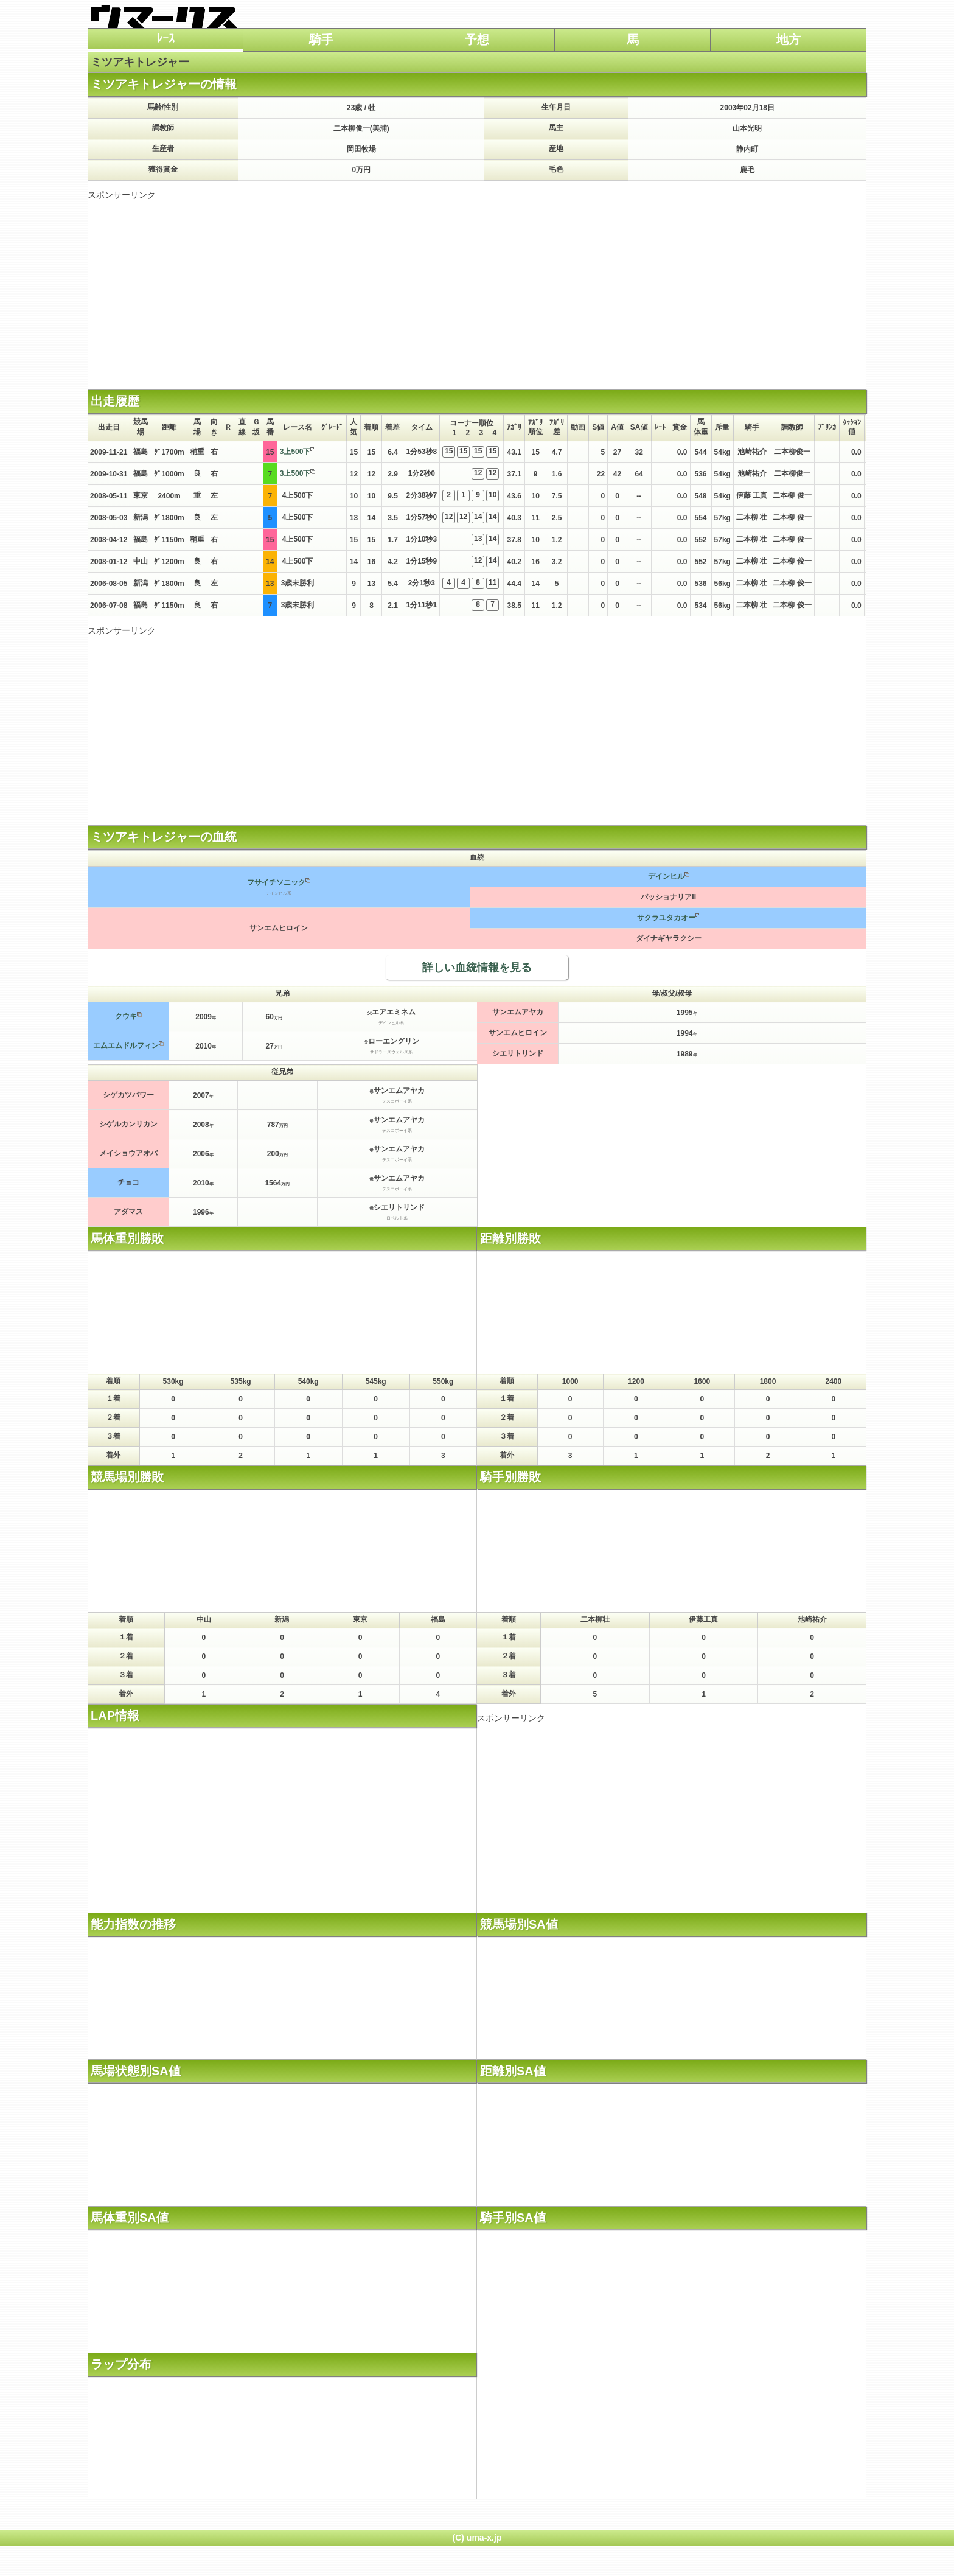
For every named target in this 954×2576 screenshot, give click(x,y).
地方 (788, 39)
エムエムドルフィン (126, 1045)
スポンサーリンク (122, 195)
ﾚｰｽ (165, 38)
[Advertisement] (477, 286)
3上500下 (295, 451)
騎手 (321, 39)
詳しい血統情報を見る (477, 968)
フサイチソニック (276, 882)
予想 (477, 39)
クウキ (126, 1016)
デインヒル (666, 876)
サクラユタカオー (666, 917)
